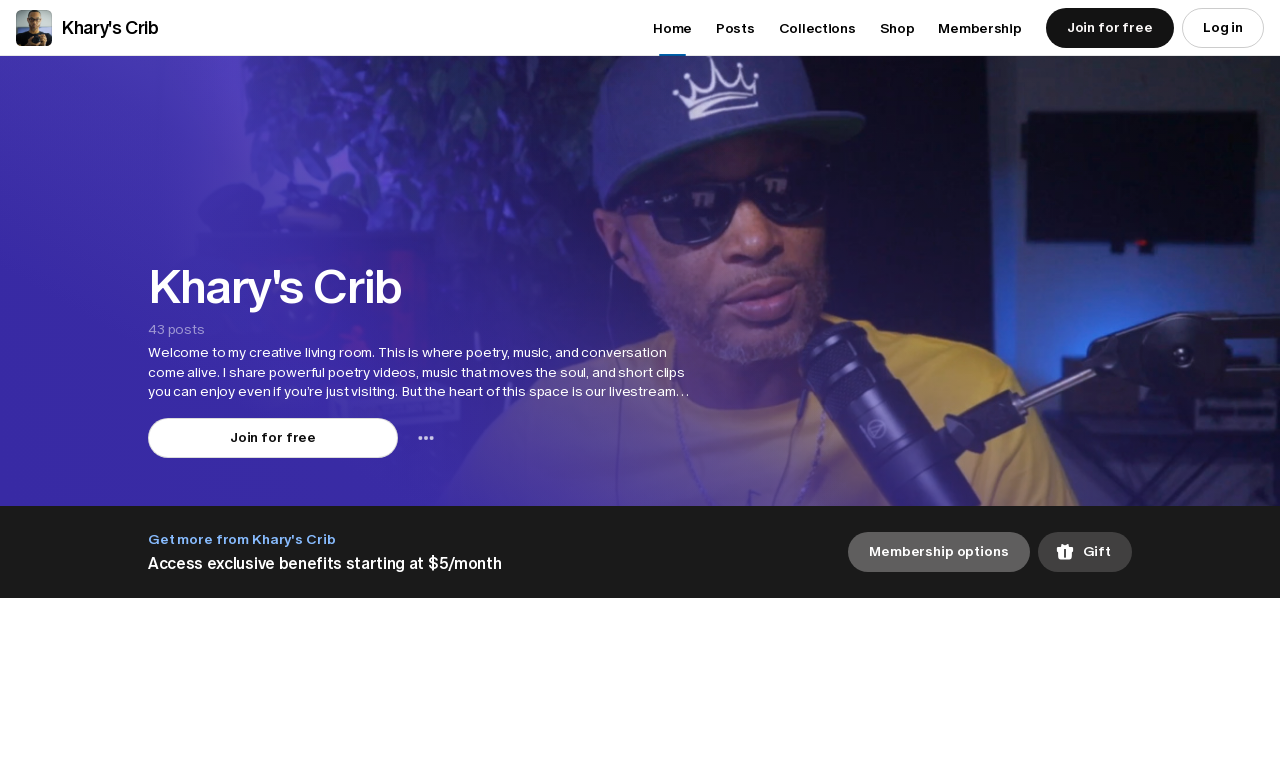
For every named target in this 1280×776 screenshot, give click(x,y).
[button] (418, 372)
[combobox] (426, 438)
